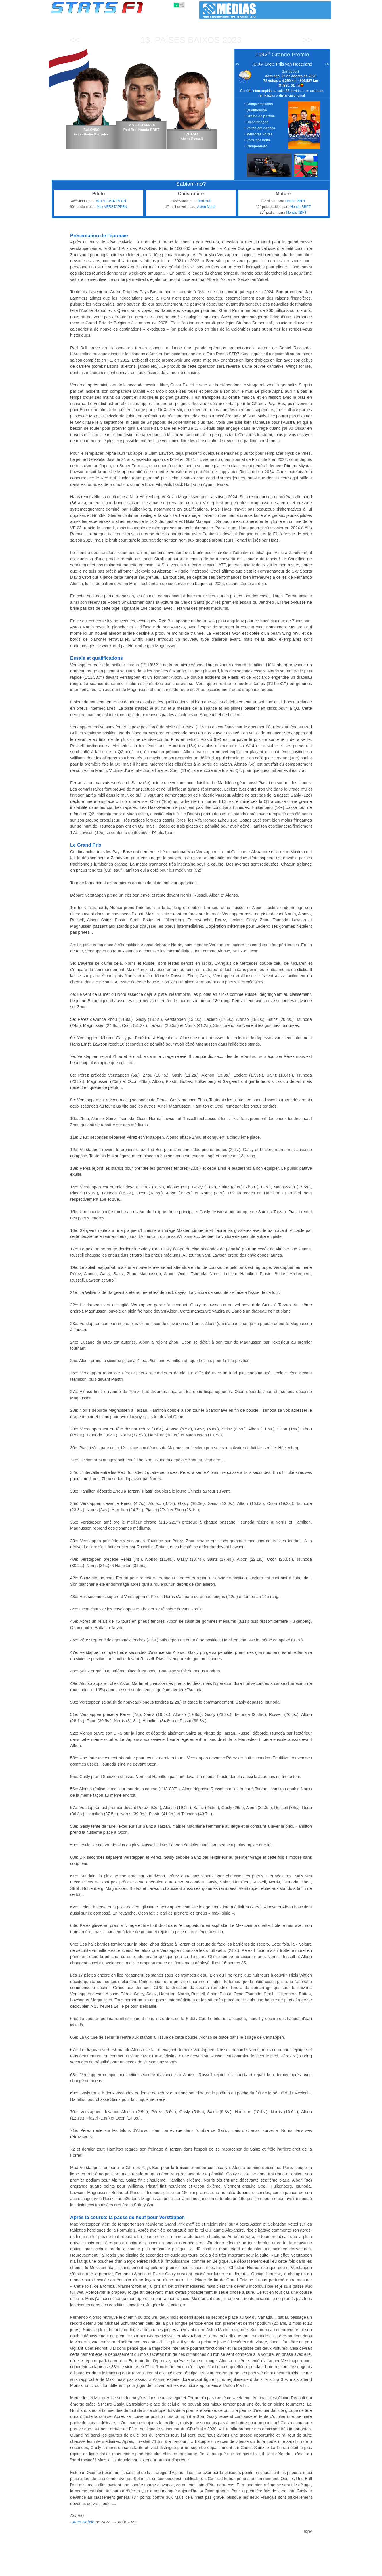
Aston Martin (206, 207)
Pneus (212, 2571)
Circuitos (248, 2571)
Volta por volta (258, 140)
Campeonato (257, 146)
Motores (195, 2571)
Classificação (258, 122)
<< (74, 40)
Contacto (320, 2571)
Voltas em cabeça (261, 128)
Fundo (302, 2571)
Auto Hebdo (83, 2522)
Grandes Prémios (124, 2571)
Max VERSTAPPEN (111, 201)
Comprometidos (260, 104)
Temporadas (95, 2571)
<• (237, 64)
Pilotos (150, 2571)
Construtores (172, 2571)
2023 (232, 40)
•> (327, 64)
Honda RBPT (295, 201)
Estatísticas (69, 2571)
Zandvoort (290, 72)
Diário (266, 2571)
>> (307, 40)
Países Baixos (187, 40)
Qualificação (257, 110)
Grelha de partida (261, 116)
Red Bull (204, 201)
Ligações (283, 2571)
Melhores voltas (260, 134)
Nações (229, 2571)
